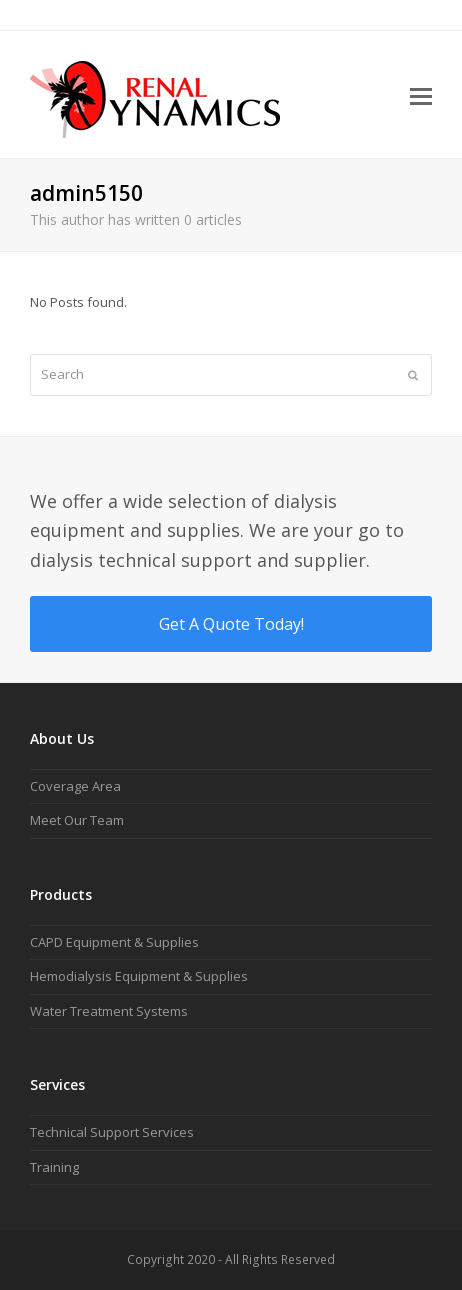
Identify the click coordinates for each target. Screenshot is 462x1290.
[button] (421, 95)
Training (54, 1167)
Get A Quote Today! (231, 624)
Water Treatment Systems (109, 1011)
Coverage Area (75, 786)
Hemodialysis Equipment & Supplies (139, 976)
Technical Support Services (112, 1132)
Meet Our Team (77, 820)
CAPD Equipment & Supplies (114, 942)
